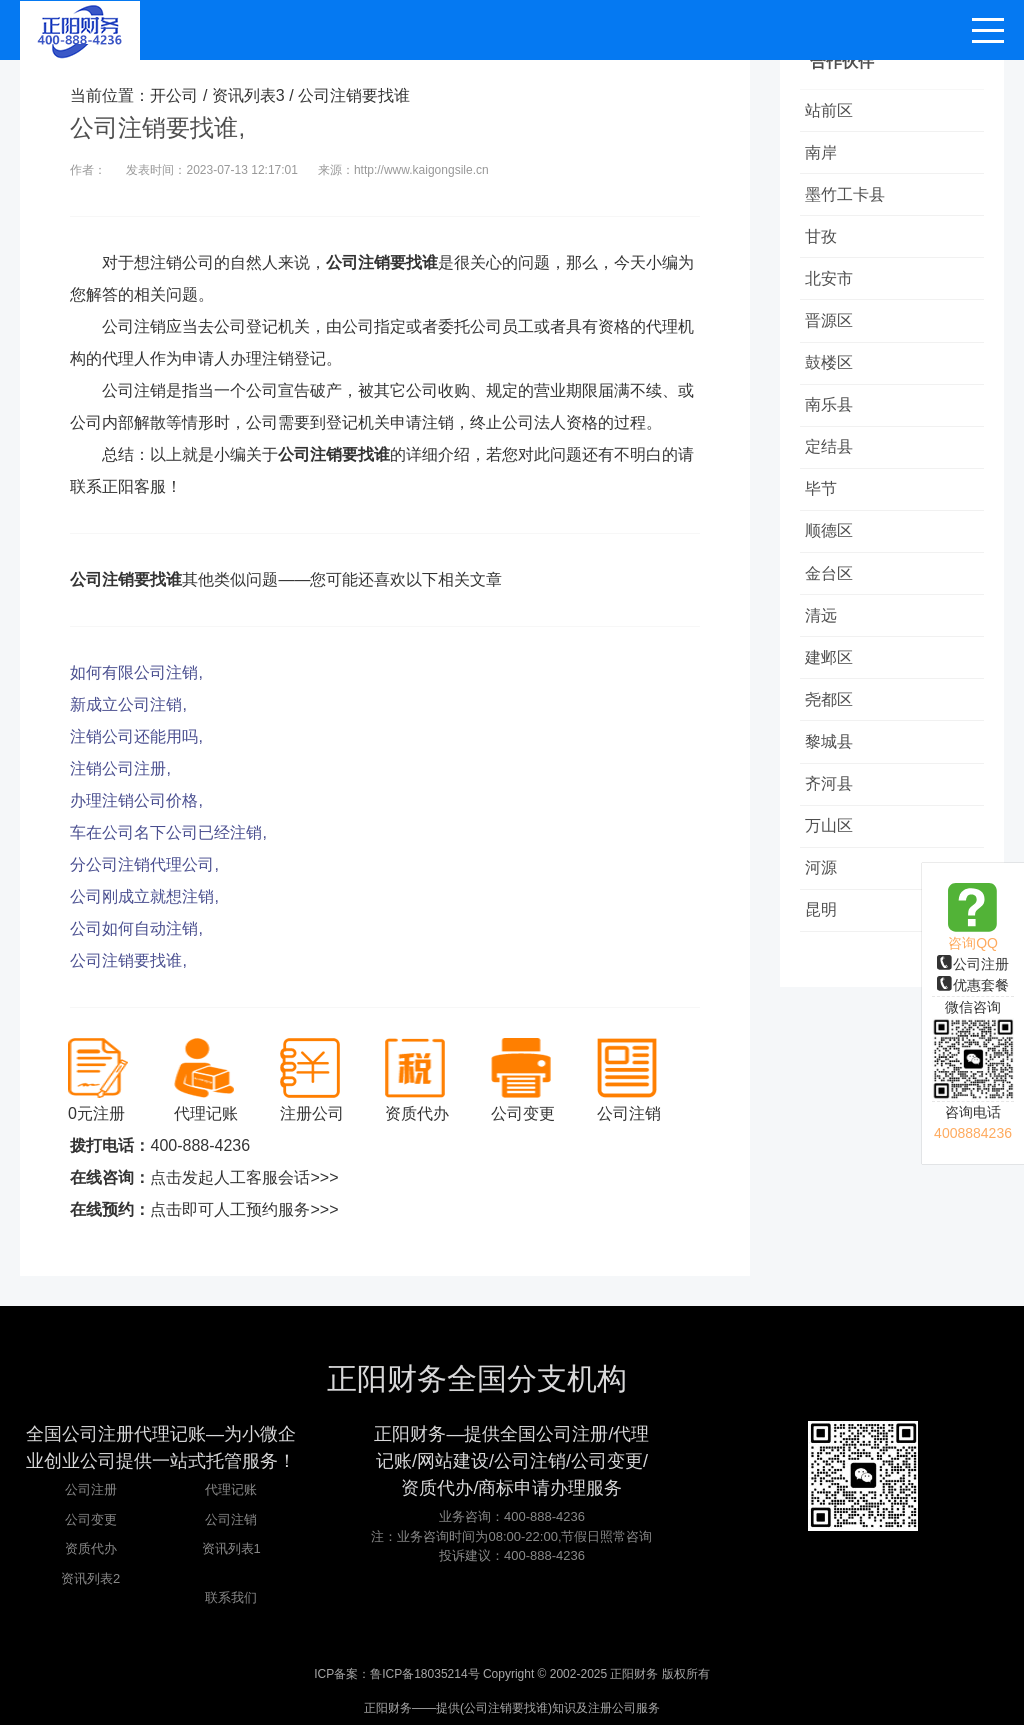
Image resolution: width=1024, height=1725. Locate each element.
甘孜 (826, 246)
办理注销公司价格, (136, 800)
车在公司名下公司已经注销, (168, 832)
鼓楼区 (834, 381)
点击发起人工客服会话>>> (244, 1177)
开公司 (174, 95)
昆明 (826, 966)
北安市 (834, 291)
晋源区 (834, 336)
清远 (826, 651)
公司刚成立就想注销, (144, 896)
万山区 (834, 876)
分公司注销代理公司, (144, 864)
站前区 (834, 111)
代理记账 (231, 1489)
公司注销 (231, 1519)
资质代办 (91, 1548)
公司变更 (91, 1519)
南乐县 (834, 426)
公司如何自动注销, (136, 928)
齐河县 (834, 831)
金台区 (834, 606)
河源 (826, 921)
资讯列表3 (248, 95)
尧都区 (834, 741)
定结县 (834, 471)
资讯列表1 (231, 1548)
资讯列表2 (90, 1578)
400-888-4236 (200, 1145)
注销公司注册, (120, 768)
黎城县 (834, 786)
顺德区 (834, 561)
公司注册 (973, 964)
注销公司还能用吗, (136, 736)
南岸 (826, 156)
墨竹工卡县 (850, 201)
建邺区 (834, 696)
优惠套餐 (973, 985)
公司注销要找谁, (128, 960)
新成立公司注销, (128, 704)
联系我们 (231, 1597)
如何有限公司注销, (136, 672)
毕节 (826, 516)
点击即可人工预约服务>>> (244, 1209)
